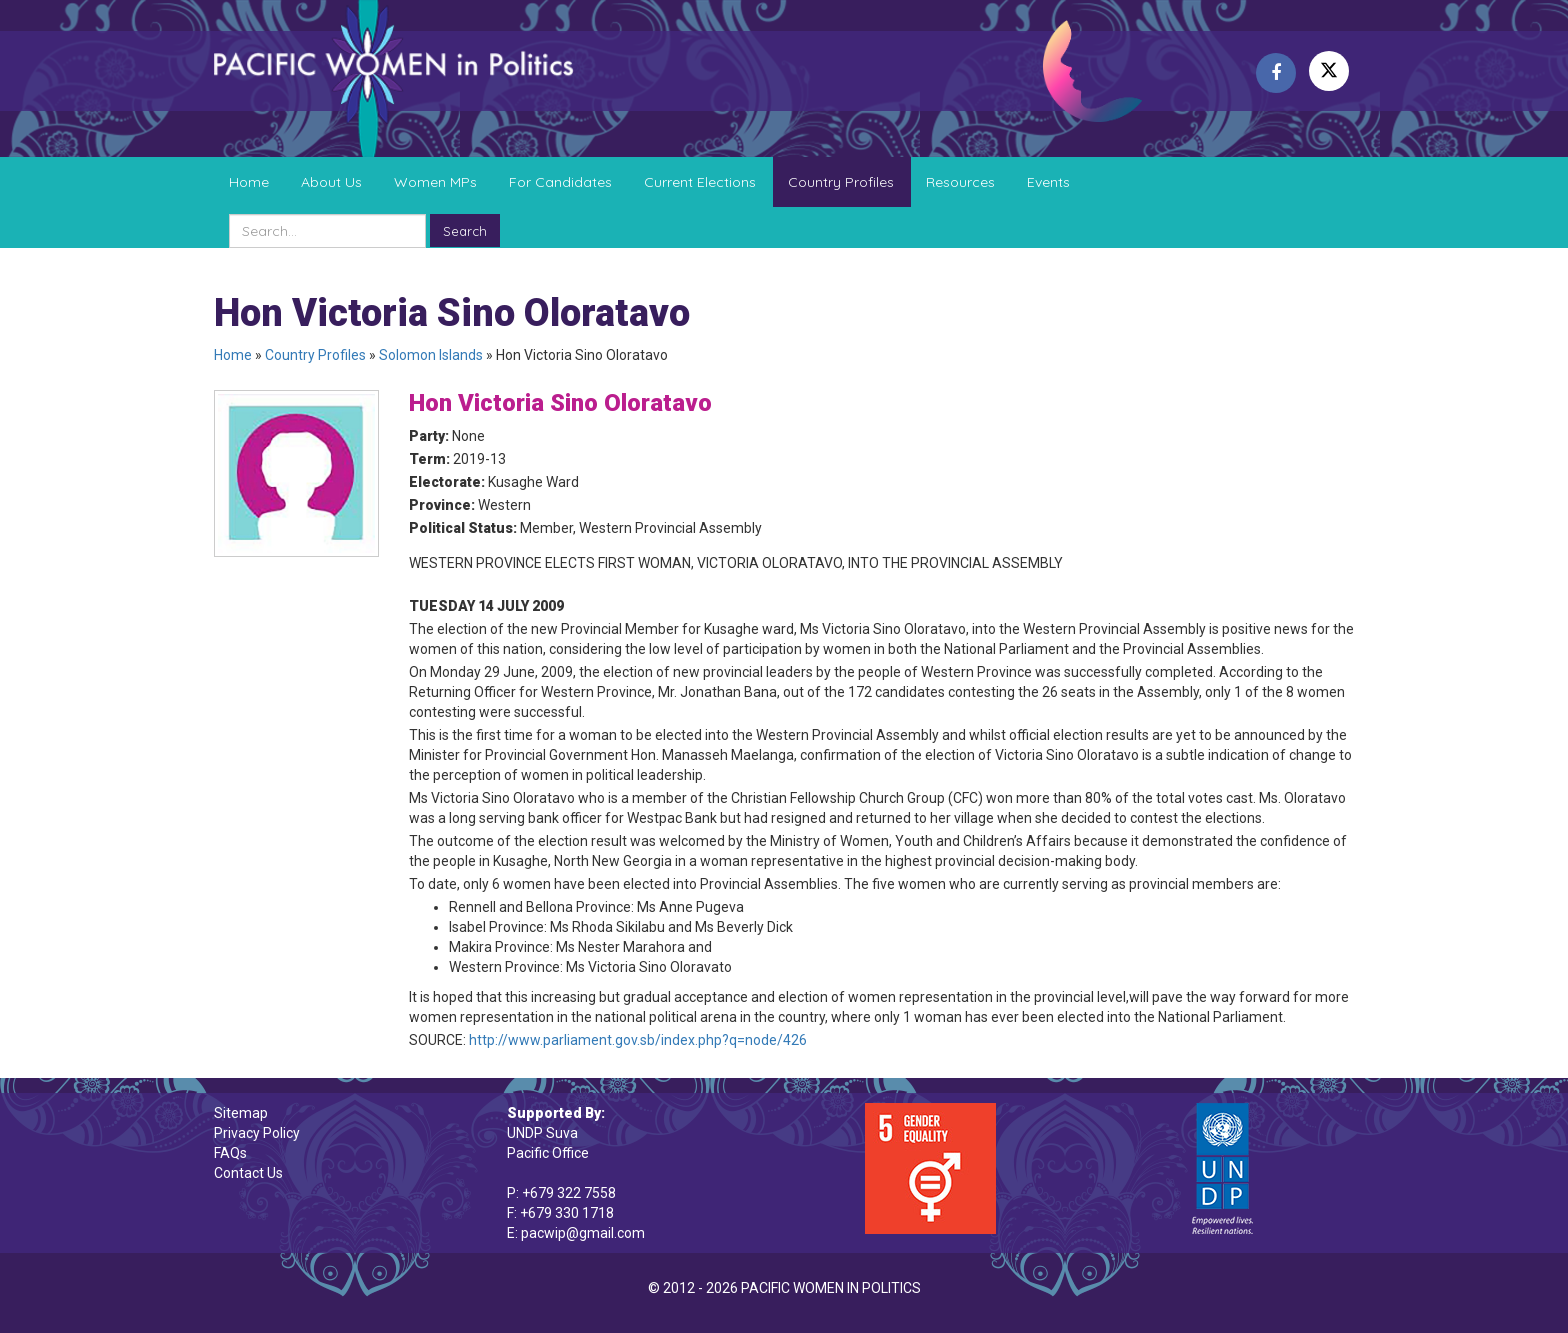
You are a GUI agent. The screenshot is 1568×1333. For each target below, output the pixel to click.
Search (465, 231)
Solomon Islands (431, 355)
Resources (960, 182)
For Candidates (560, 182)
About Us (331, 182)
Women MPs (435, 182)
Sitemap (241, 1113)
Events (1048, 182)
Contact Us (248, 1173)
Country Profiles (841, 182)
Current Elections (700, 182)
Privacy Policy (257, 1133)
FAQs (230, 1153)
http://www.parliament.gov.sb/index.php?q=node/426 (638, 1040)
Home (249, 182)
